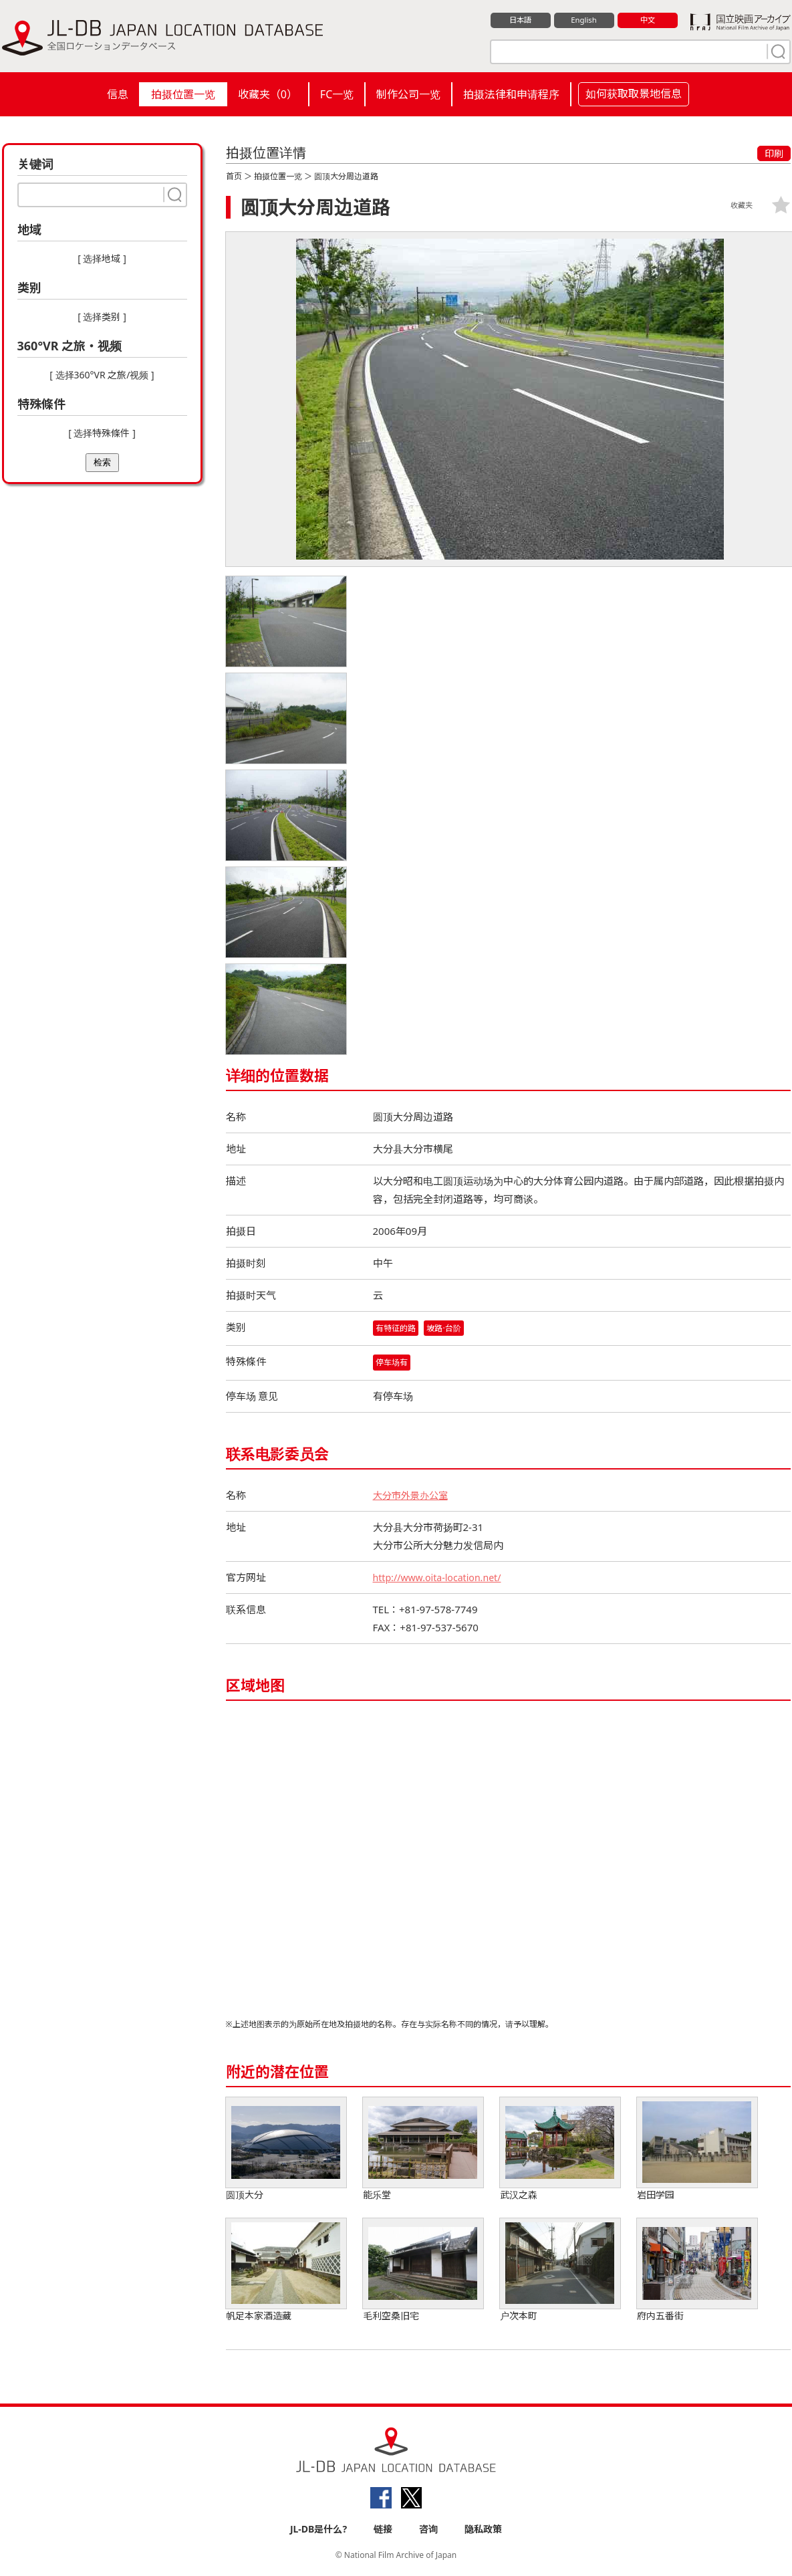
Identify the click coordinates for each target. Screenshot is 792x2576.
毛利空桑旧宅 (423, 2271)
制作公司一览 (408, 94)
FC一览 (337, 94)
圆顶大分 (286, 2150)
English (583, 21)
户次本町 (560, 2271)
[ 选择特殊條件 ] (102, 433)
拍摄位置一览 (183, 94)
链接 (383, 2530)
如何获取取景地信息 (633, 93)
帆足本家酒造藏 (286, 2271)
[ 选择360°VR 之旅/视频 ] (101, 374)
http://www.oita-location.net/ (441, 1578)
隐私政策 (483, 2530)
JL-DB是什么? (318, 2530)
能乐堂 (423, 2150)
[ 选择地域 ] (102, 258)
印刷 (774, 153)
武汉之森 (560, 2150)
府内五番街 (697, 2271)
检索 (102, 462)
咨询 (428, 2530)
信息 (117, 94)
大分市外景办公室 (413, 1496)
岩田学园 (697, 2150)
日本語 (520, 21)
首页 (234, 176)
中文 (647, 21)
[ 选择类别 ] (102, 316)
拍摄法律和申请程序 (511, 94)
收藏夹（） (267, 94)
